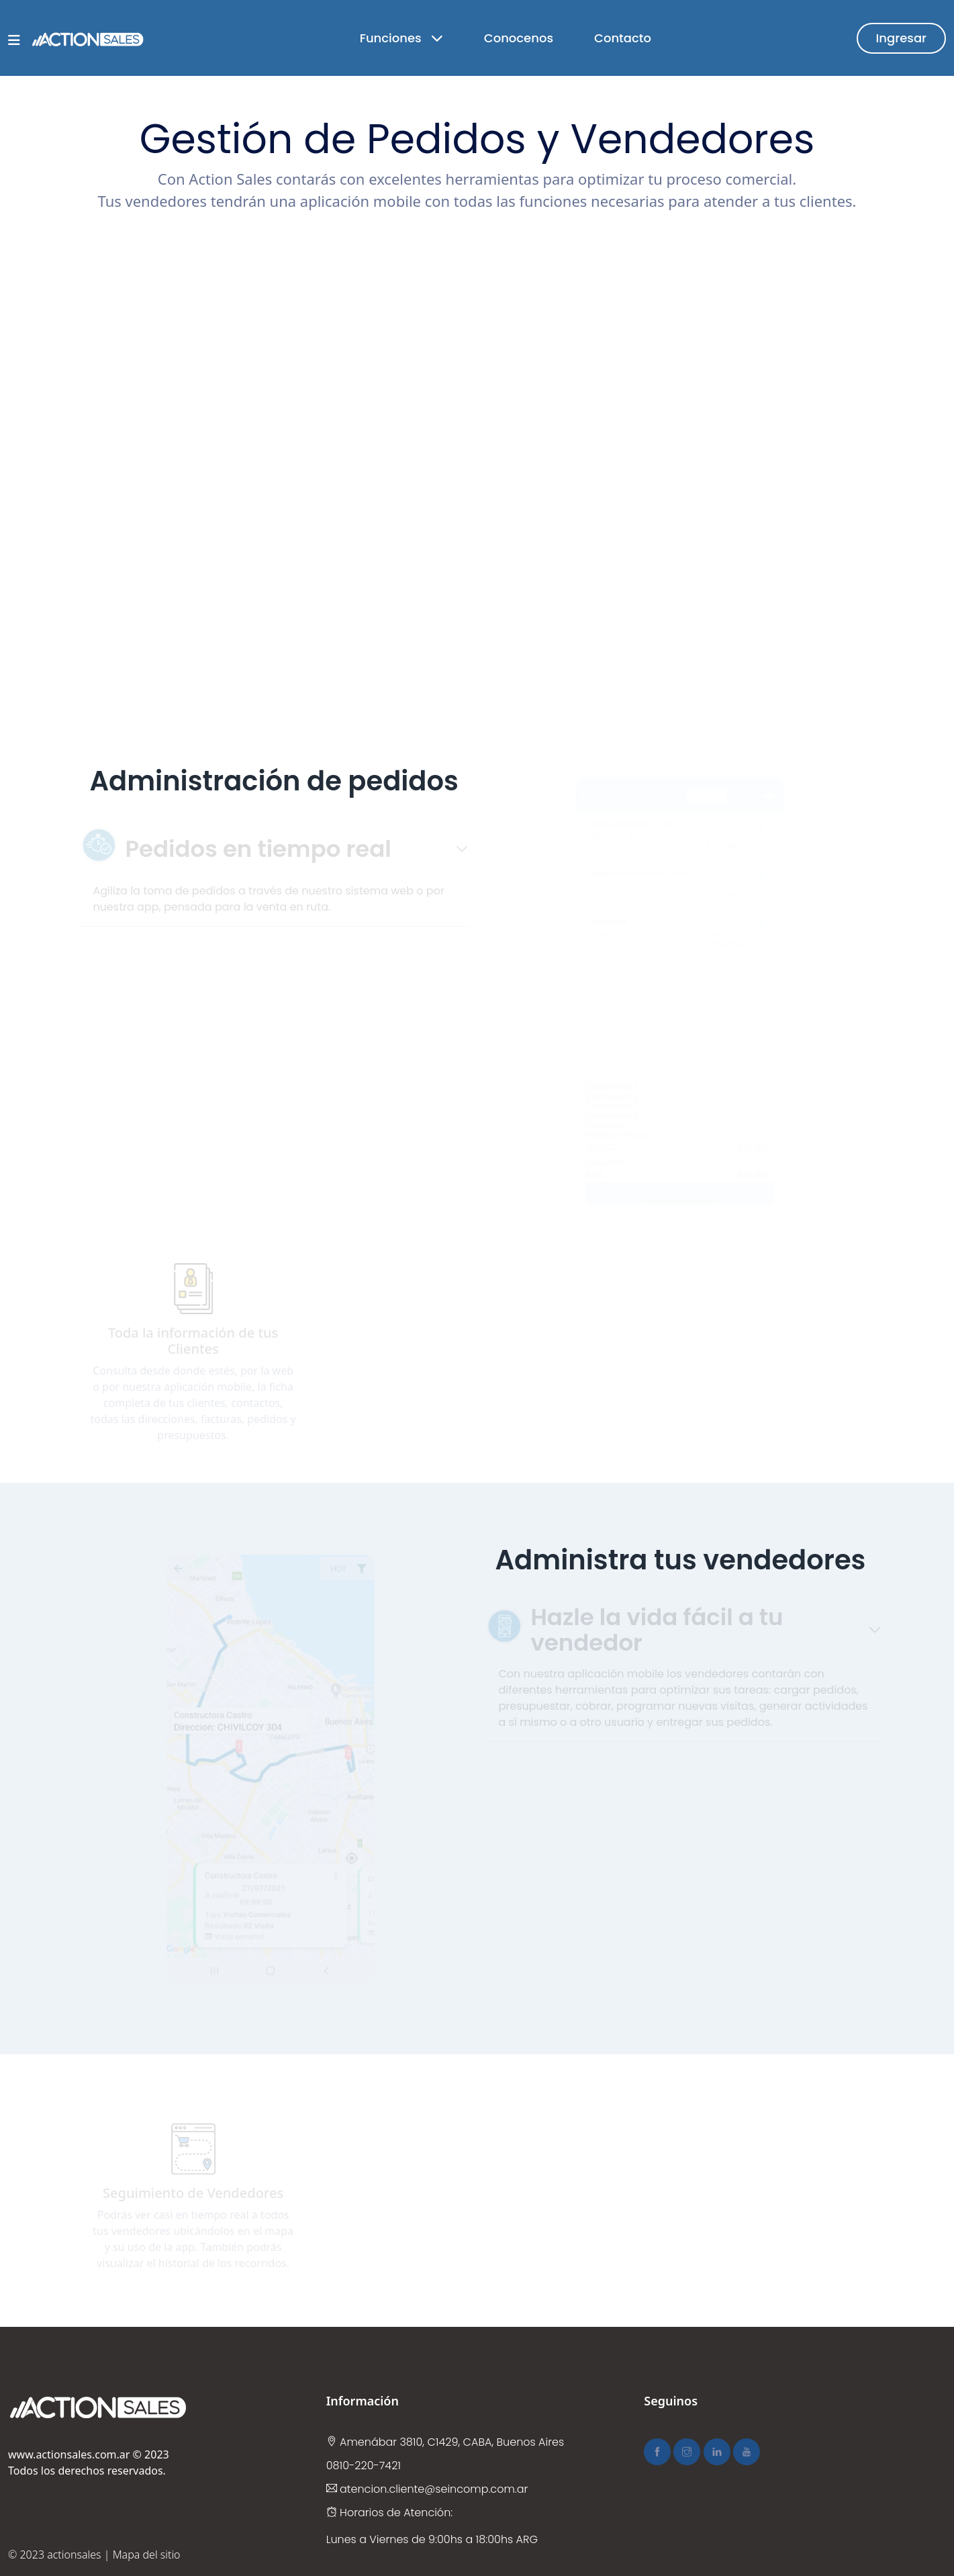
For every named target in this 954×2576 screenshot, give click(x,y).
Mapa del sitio (147, 2554)
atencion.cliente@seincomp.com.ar (427, 2489)
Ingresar (901, 38)
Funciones (401, 38)
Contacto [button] (622, 38)
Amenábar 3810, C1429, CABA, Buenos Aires (445, 2442)
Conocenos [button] (518, 38)
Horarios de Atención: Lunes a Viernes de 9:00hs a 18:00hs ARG (432, 2526)
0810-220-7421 (363, 2466)
